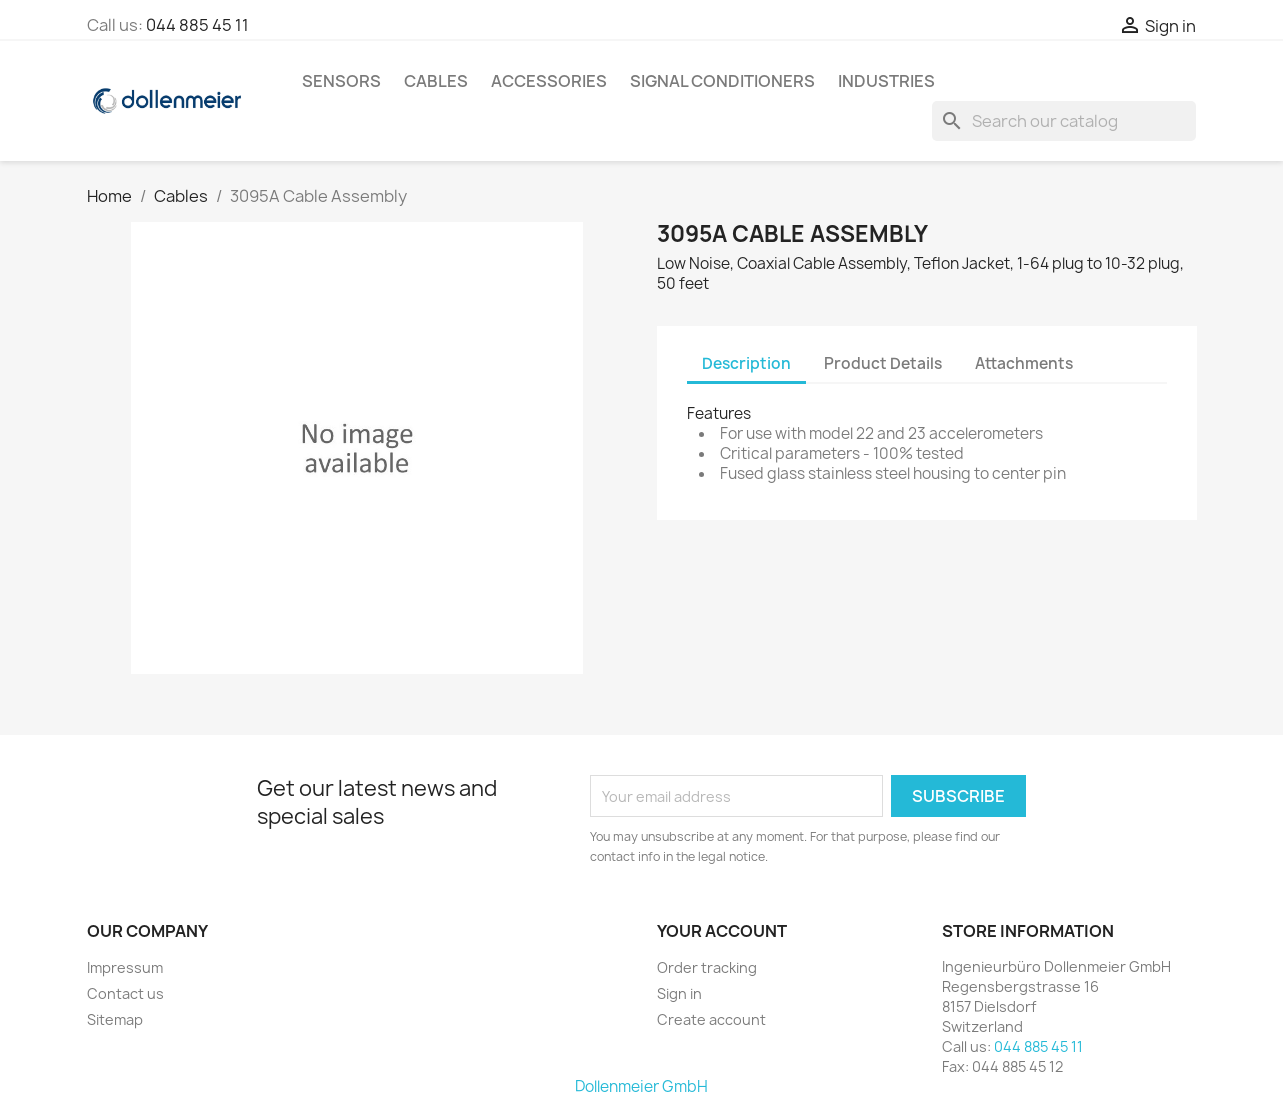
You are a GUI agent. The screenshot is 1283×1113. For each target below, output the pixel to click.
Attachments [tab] (1024, 363)
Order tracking (707, 967)
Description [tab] (746, 363)
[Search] (1064, 121)
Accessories (549, 81)
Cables (436, 81)
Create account (711, 1019)
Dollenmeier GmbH (641, 1086)
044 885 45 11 (197, 25)
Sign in (679, 993)
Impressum (125, 967)
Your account (722, 931)
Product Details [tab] (883, 363)
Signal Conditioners (722, 81)
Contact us (125, 993)
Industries (886, 81)
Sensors (341, 81)
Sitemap (115, 1019)
